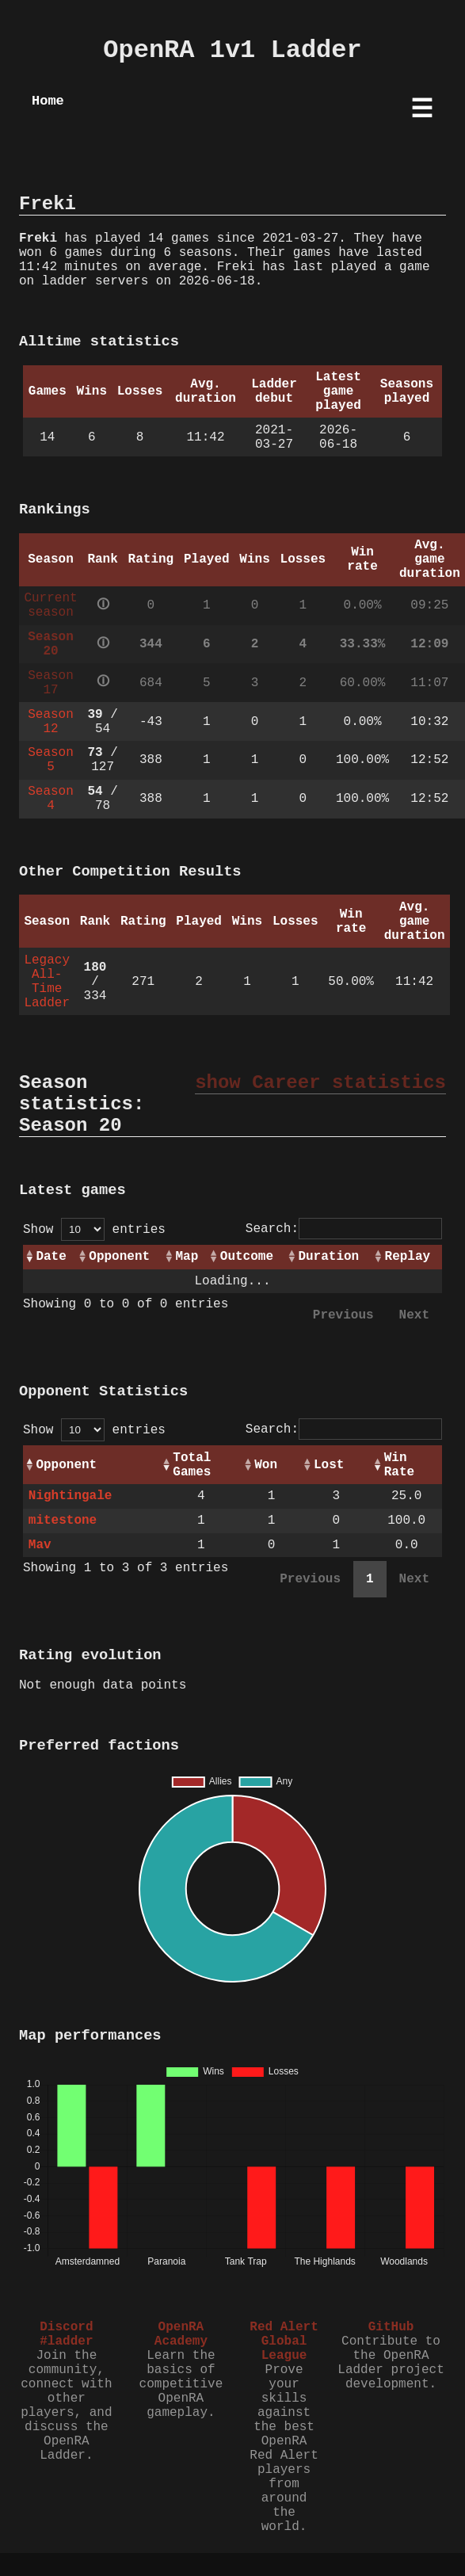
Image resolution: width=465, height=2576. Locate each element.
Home (48, 101)
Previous (343, 1315)
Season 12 (51, 722)
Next (414, 1315)
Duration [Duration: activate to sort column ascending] (328, 1257)
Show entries (94, 1230)
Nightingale (70, 1496)
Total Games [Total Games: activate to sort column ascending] (192, 1465)
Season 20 (51, 644)
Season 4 (51, 798)
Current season (50, 605)
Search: (344, 1229)
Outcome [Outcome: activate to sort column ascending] (246, 1257)
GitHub (391, 2327)
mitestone (63, 1520)
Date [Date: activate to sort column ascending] (51, 1257)
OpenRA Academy (181, 2334)
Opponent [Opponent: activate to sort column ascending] (119, 1257)
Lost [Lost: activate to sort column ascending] (329, 1465)
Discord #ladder (66, 2334)
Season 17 (51, 683)
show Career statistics (320, 1082)
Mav (40, 1545)
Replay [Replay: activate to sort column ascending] (408, 1257)
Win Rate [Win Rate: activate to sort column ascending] (399, 1465)
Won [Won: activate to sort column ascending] (265, 1465)
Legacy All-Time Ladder (47, 981)
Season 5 (51, 760)
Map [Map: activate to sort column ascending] (186, 1257)
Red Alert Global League (284, 2341)
